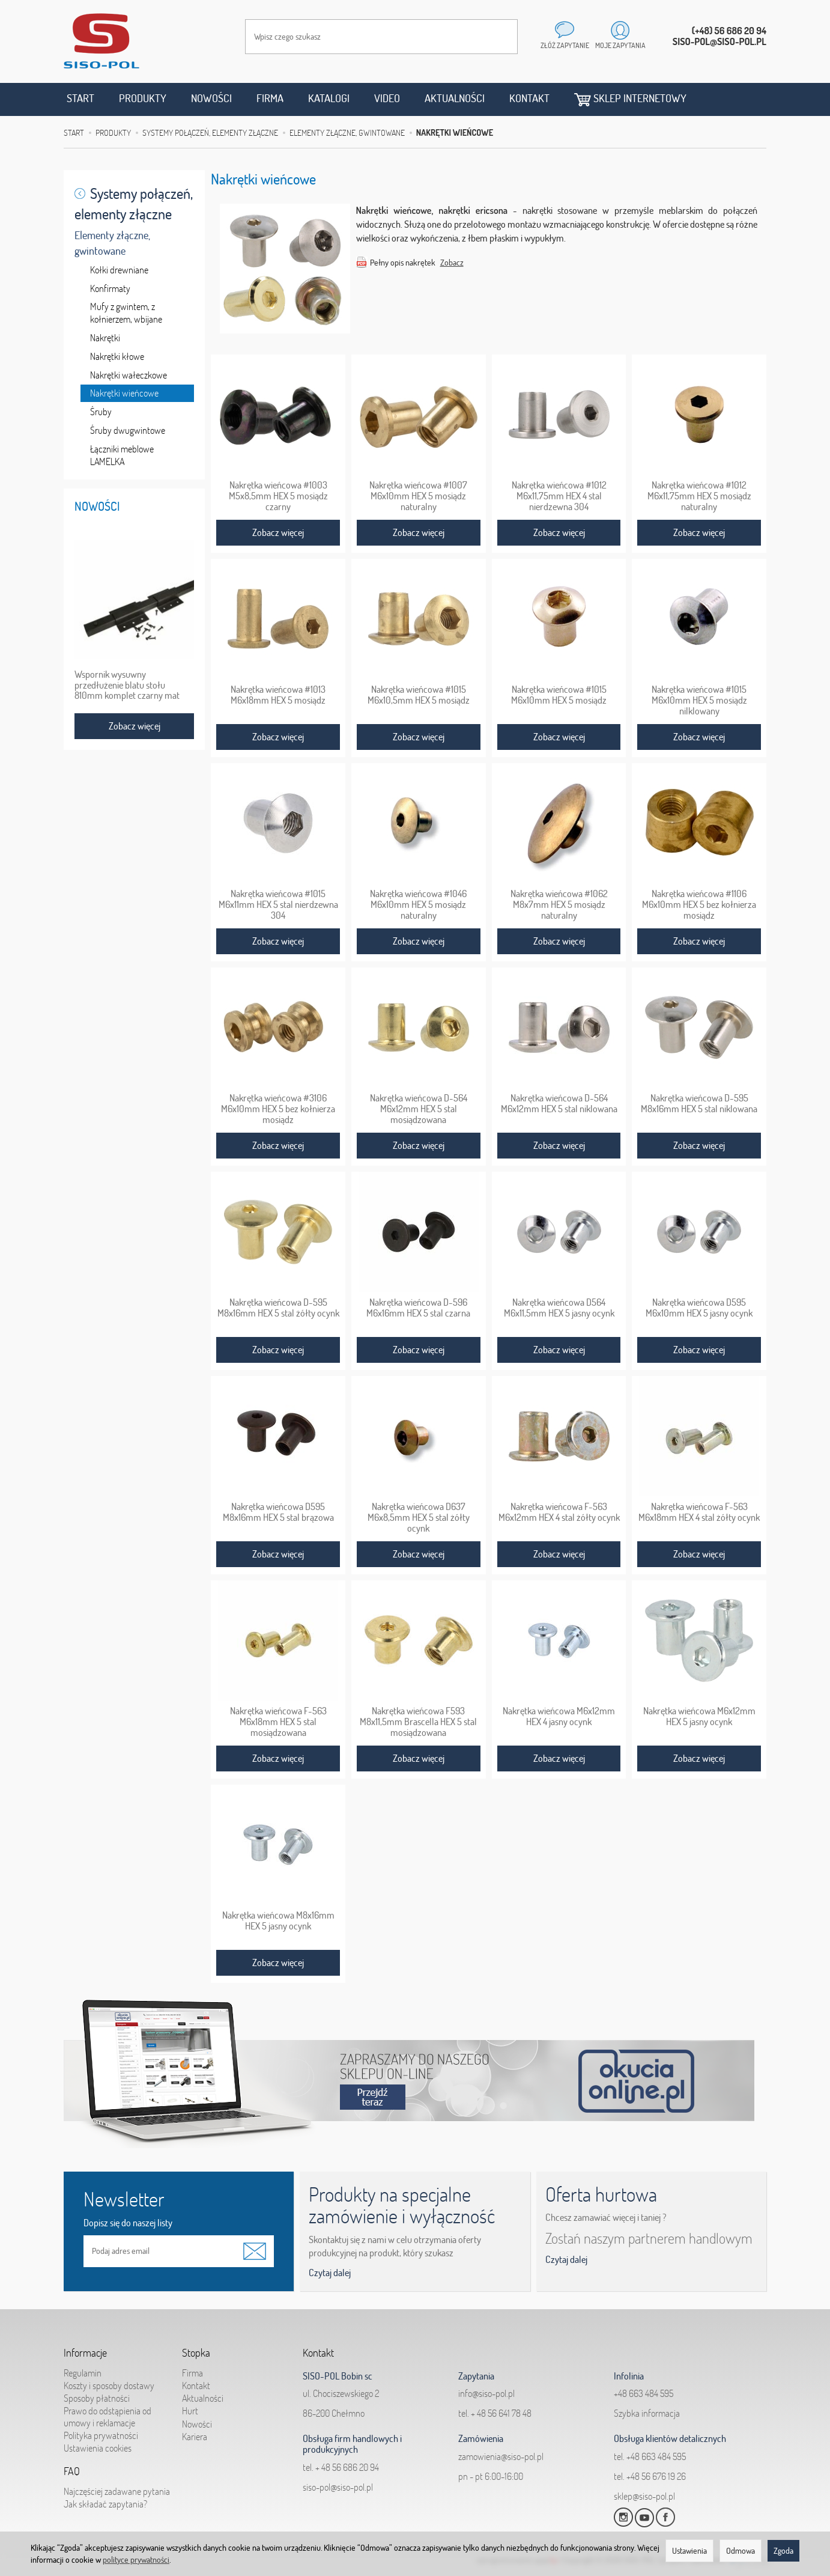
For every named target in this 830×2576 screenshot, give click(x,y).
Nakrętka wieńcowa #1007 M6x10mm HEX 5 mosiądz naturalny (418, 496)
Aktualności (455, 98)
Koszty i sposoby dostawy (109, 2386)
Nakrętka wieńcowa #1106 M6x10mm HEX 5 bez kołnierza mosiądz (699, 904)
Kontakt (529, 98)
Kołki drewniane (119, 270)
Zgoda (783, 2550)
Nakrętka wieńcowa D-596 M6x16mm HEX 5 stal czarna (418, 1307)
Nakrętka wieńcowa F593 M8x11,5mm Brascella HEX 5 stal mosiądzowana (418, 1721)
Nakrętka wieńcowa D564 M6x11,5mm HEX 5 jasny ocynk (559, 1307)
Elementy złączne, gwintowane (112, 243)
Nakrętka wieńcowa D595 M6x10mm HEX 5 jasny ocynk (699, 1307)
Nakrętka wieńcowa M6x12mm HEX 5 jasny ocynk (699, 1716)
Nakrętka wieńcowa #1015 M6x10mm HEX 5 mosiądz (559, 694)
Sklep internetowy (630, 98)
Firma (269, 98)
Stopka (196, 2353)
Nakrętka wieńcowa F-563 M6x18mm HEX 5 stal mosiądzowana (278, 1721)
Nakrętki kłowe (117, 356)
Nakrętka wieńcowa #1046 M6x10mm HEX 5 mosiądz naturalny (418, 904)
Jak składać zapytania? (105, 2504)
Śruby (101, 412)
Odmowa (740, 2550)
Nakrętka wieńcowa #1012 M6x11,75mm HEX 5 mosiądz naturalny (699, 496)
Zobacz (452, 262)
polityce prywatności (136, 2559)
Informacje (85, 2353)
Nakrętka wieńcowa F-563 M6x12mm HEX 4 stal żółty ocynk (559, 1511)
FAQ (72, 2471)
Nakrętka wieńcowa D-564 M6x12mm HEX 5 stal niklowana (559, 1103)
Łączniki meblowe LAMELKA (122, 455)
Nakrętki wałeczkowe (128, 375)
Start (80, 98)
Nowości (211, 98)
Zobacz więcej (278, 532)
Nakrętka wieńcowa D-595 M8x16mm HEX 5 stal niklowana (699, 1103)
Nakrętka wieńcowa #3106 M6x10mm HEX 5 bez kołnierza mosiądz (278, 1108)
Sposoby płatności (97, 2398)
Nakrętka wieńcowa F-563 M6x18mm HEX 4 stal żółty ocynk (699, 1511)
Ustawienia (689, 2550)
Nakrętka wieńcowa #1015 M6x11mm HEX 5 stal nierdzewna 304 (278, 904)
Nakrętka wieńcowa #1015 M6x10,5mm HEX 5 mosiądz (419, 694)
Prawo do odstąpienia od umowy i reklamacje (107, 2416)
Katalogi (329, 98)
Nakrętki (105, 338)
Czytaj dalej (330, 2273)
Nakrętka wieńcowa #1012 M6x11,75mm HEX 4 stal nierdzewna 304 (559, 496)
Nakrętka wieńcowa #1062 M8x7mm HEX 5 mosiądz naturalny (559, 904)
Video (387, 98)
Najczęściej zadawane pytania (117, 2491)
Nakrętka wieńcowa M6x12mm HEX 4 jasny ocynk (559, 1716)
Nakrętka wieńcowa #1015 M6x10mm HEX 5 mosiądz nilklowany (699, 700)
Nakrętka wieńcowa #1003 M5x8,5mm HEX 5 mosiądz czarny (278, 496)
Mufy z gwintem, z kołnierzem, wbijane (126, 312)
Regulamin (82, 2373)
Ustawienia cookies (98, 2448)
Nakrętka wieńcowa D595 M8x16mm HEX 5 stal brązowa (278, 1511)
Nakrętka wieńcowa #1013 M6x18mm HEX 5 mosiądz (278, 694)
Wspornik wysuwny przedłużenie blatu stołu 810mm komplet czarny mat (127, 685)
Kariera (194, 2437)
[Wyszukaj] (496, 36)
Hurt (190, 2411)
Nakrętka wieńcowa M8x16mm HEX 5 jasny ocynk (278, 1920)
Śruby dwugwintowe (127, 430)
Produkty (142, 98)
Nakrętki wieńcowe (124, 393)
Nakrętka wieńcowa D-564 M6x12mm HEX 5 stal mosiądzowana (418, 1108)
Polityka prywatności (101, 2435)
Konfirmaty (110, 288)
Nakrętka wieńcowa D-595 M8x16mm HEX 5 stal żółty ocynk (278, 1307)
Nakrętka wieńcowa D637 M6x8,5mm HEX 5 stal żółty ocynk (419, 1517)
